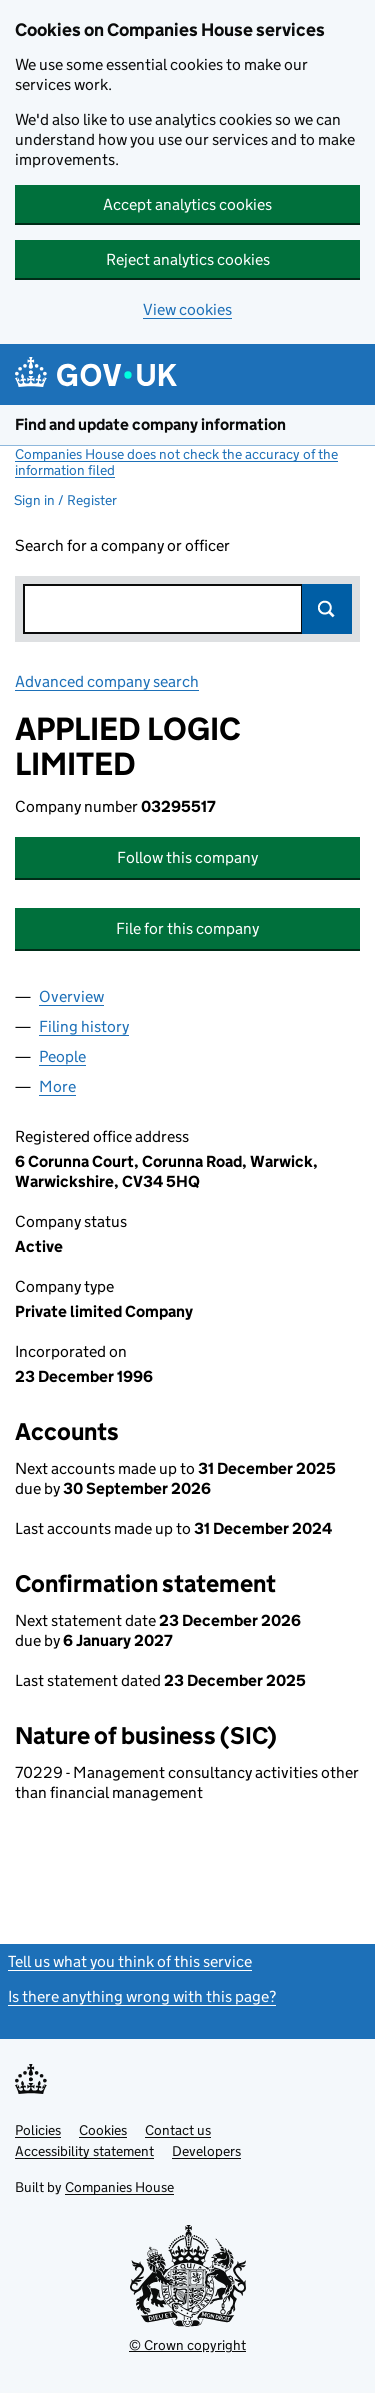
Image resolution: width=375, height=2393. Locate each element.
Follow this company (187, 857)
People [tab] (62, 1056)
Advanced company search (107, 681)
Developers (206, 2151)
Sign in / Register (65, 500)
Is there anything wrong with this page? (142, 1996)
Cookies (103, 2130)
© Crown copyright (187, 2345)
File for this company (187, 928)
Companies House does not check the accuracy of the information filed (176, 462)
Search (327, 609)
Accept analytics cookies (187, 204)
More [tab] (57, 1086)
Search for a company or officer (122, 545)
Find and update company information (150, 424)
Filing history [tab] (84, 1026)
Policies (38, 2130)
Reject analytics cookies (188, 259)
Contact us (178, 2130)
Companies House (119, 2187)
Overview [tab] (71, 996)
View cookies (187, 309)
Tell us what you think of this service (130, 1961)
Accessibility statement (84, 2151)
